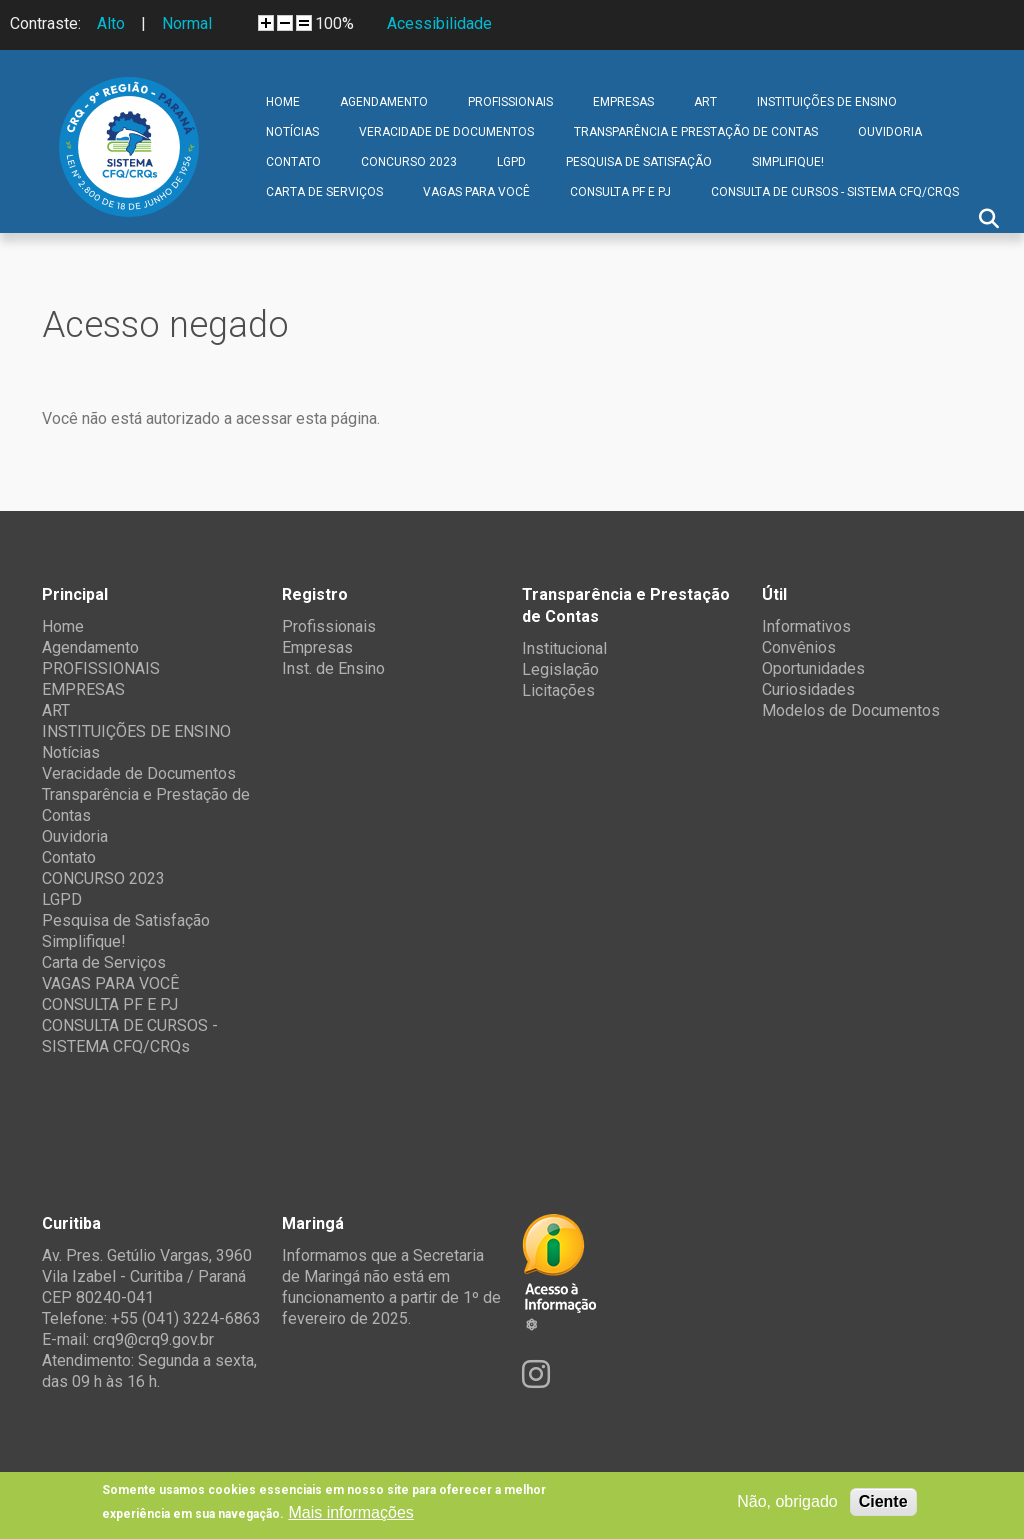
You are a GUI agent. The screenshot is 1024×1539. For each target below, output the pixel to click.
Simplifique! (788, 162)
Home (283, 102)
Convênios (799, 647)
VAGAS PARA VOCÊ (476, 192)
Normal (187, 23)
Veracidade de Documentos (446, 132)
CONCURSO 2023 (409, 162)
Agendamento (384, 102)
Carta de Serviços (324, 192)
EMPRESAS (623, 102)
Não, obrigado (787, 1501)
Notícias (292, 132)
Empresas (317, 647)
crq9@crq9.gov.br (153, 1339)
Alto (111, 23)
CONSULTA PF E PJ (620, 192)
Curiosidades (808, 689)
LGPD (511, 162)
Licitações (558, 690)
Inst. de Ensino (333, 668)
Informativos (806, 626)
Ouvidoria (890, 132)
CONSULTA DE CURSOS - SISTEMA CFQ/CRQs (835, 192)
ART (705, 102)
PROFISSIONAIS (510, 102)
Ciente (883, 1501)
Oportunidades (813, 668)
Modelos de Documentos (851, 710)
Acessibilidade (439, 23)
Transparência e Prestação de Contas (696, 132)
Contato (293, 162)
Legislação (560, 669)
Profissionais (329, 626)
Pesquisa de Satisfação (639, 162)
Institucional (564, 648)
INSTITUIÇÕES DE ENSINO (827, 102)
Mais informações (350, 1512)
